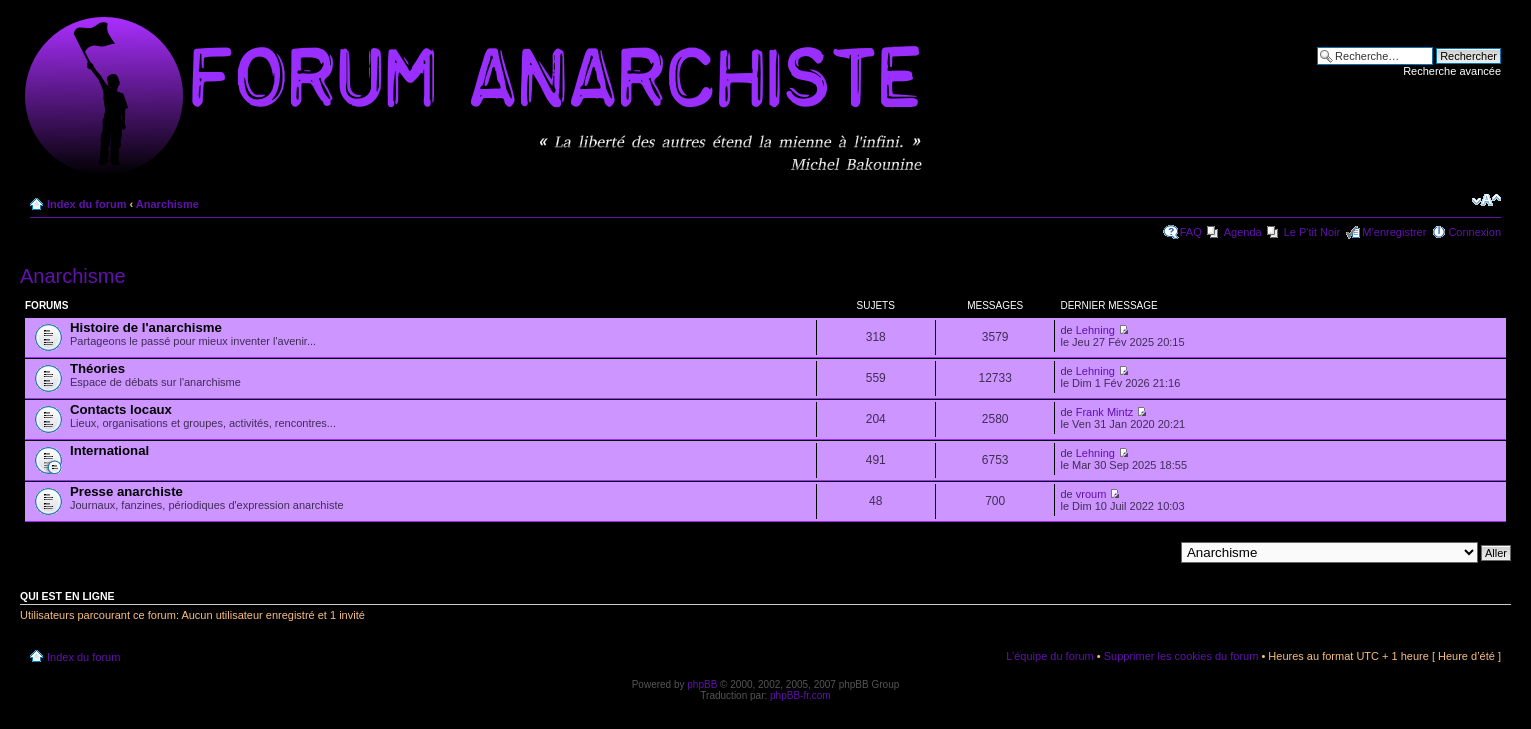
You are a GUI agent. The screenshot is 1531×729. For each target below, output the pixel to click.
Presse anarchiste (126, 491)
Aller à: (1156, 552)
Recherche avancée (1452, 71)
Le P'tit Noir (1312, 232)
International (109, 450)
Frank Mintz (1104, 412)
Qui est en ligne (67, 596)
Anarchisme (167, 204)
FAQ (1191, 232)
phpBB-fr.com (800, 695)
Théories (97, 368)
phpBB (702, 684)
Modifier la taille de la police (1486, 200)
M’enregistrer (1394, 232)
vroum (1091, 494)
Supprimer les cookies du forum (1181, 656)
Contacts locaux (121, 409)
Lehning (1095, 330)
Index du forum (86, 204)
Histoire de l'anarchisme (146, 327)
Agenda (1243, 232)
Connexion (1474, 232)
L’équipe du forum (1049, 656)
